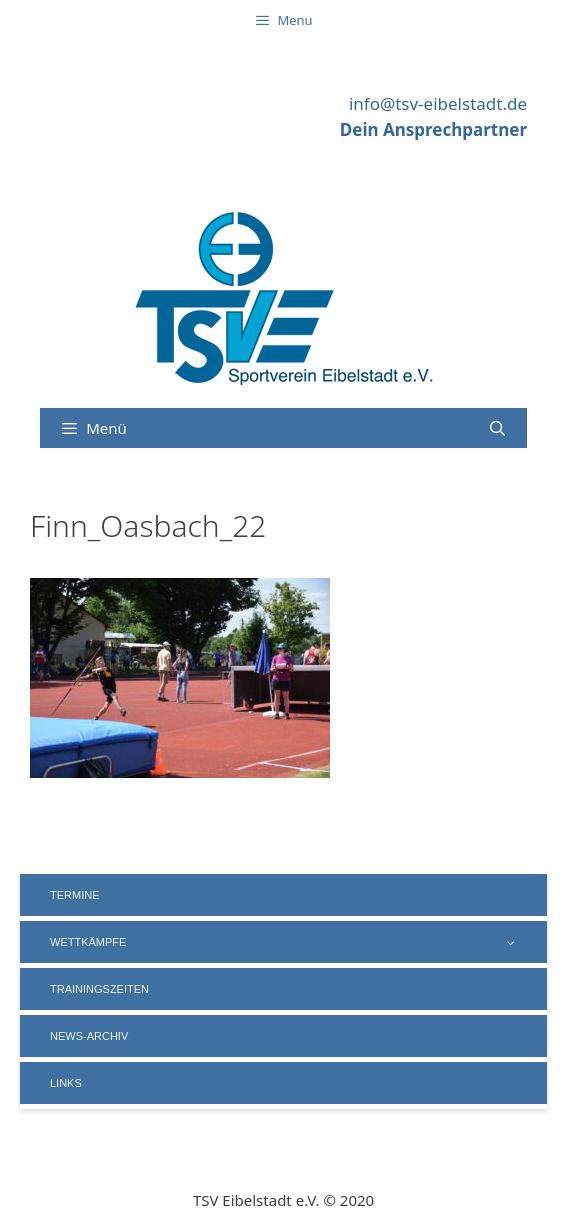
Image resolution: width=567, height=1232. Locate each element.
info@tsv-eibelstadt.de (438, 103)
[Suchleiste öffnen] (497, 428)
